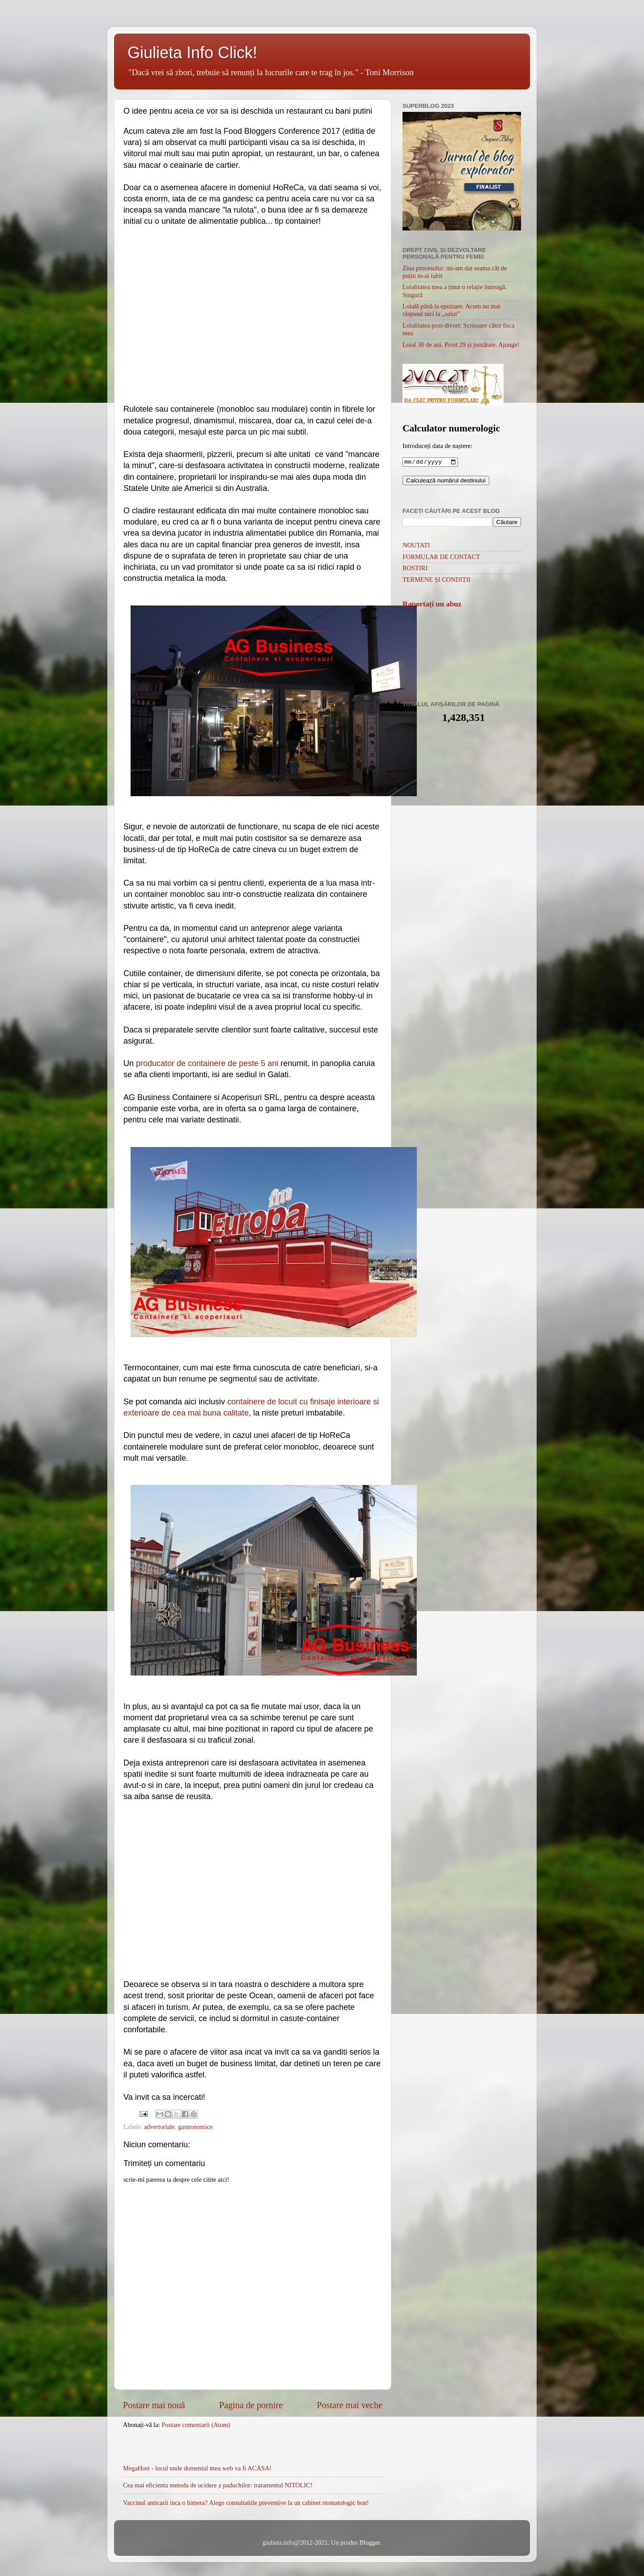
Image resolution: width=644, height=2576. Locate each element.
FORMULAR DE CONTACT (441, 557)
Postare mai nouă (154, 2405)
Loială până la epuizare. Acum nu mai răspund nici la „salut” (451, 310)
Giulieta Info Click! (192, 52)
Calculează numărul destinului (446, 481)
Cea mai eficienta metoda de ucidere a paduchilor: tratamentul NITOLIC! (218, 2485)
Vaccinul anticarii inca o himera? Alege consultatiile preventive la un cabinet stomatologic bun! (246, 2502)
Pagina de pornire (251, 2405)
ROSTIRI (415, 568)
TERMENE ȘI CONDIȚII (436, 580)
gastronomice (195, 2126)
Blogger (370, 2542)
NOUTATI (416, 546)
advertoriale (159, 2126)
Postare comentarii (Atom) (195, 2424)
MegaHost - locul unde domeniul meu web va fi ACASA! (197, 2468)
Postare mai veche (349, 2405)
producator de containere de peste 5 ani (207, 1063)
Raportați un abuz (432, 605)
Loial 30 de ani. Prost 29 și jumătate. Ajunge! (460, 344)
